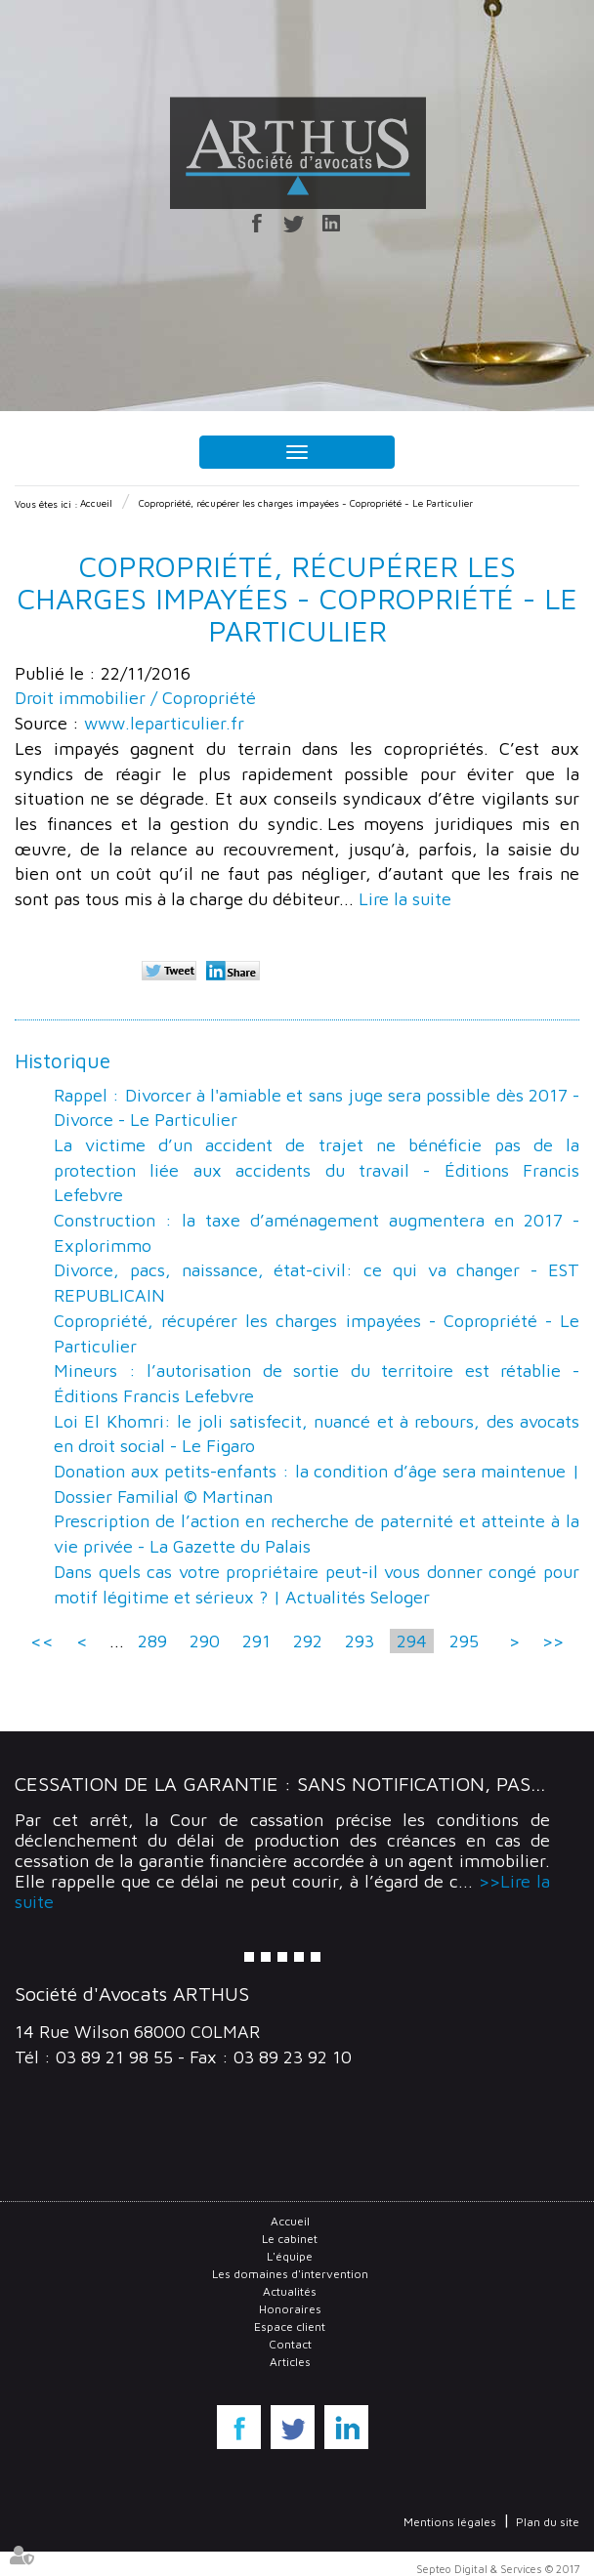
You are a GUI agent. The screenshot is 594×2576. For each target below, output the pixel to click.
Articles (290, 2361)
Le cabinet (290, 2238)
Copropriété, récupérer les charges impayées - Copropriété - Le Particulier (306, 503)
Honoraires (290, 2309)
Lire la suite (405, 899)
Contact (290, 2344)
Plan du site (547, 2521)
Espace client (289, 2326)
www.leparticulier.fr (164, 723)
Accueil (96, 503)
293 (359, 1641)
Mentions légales (449, 2521)
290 (205, 1641)
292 (307, 1641)
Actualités (290, 2291)
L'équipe (290, 2256)
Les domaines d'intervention (290, 2273)
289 (152, 1641)
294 (412, 1641)
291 (256, 1641)
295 (464, 1641)
